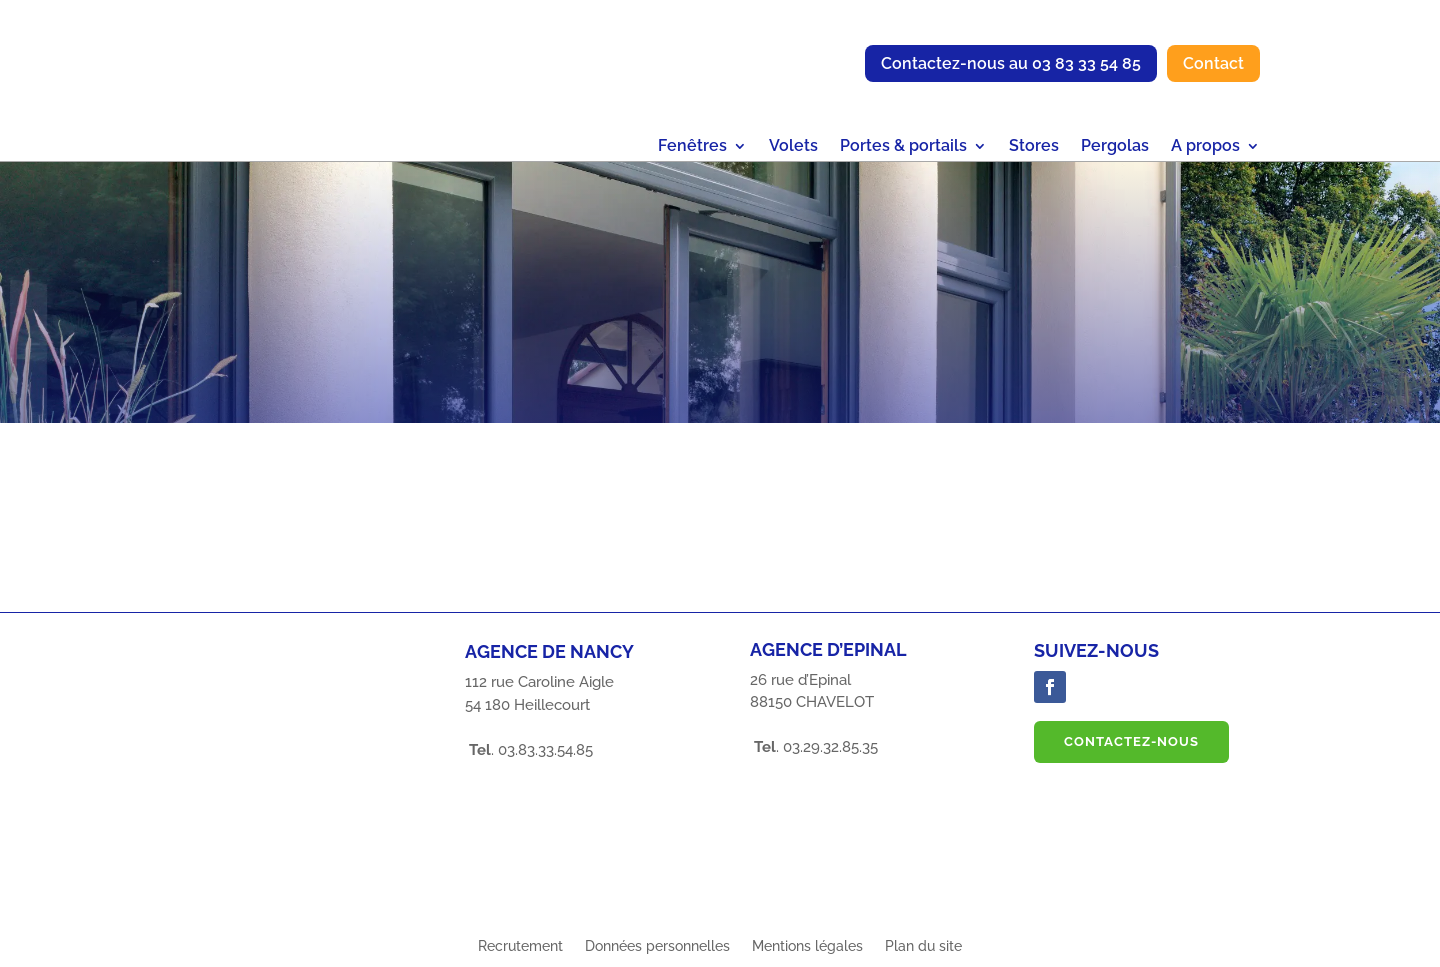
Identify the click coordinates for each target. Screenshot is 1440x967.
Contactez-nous (1131, 741)
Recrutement (520, 946)
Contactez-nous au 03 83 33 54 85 (1011, 63)
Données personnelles (657, 946)
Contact (1213, 63)
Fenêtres (692, 147)
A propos (1205, 147)
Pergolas (1115, 147)
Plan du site (923, 946)
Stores (1034, 147)
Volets (793, 147)
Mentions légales (807, 946)
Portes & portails (903, 147)
